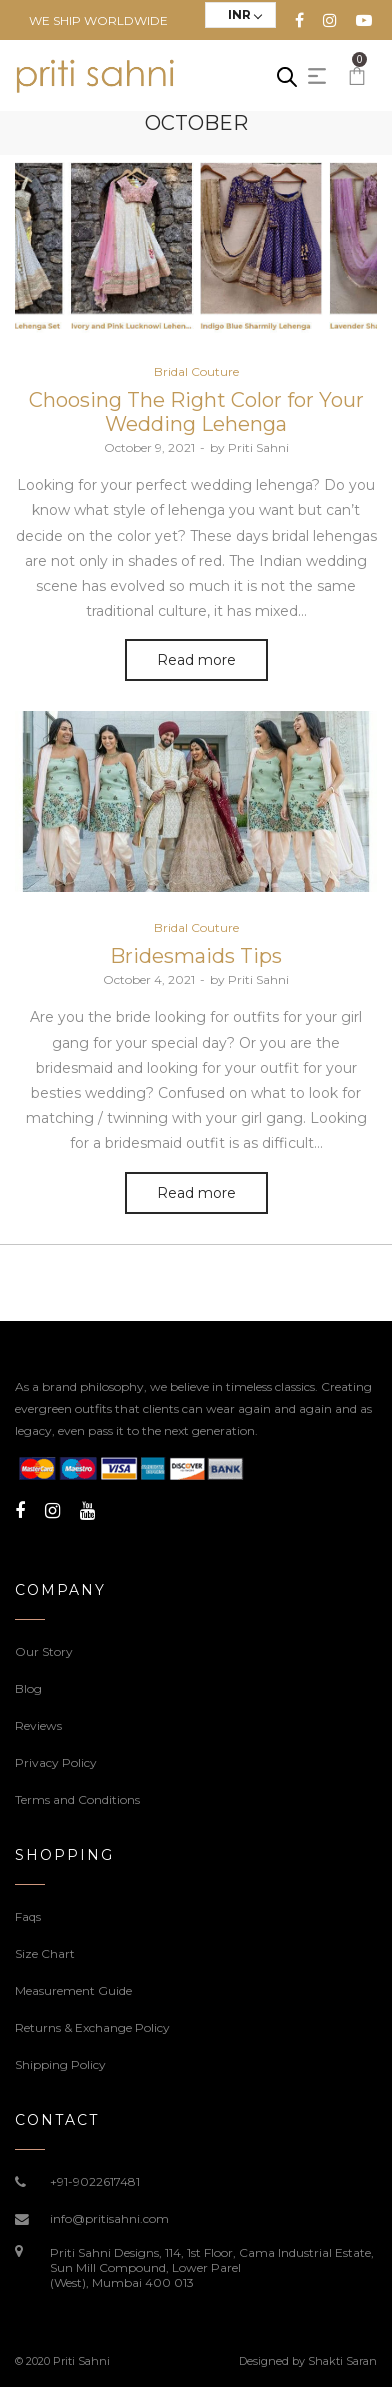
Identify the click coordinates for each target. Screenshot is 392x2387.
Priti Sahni (249, 447)
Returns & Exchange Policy (92, 2027)
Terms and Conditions (77, 1799)
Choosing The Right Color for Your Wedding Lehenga (196, 412)
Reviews (38, 1725)
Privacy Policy (56, 1762)
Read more (196, 660)
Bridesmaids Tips (196, 956)
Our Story (44, 1651)
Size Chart (45, 1953)
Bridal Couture (196, 371)
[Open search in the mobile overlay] (287, 76)
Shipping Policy (60, 2064)
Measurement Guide (73, 1990)
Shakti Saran (342, 2361)
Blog (28, 1688)
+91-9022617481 (95, 2181)
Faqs (28, 1916)
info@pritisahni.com (109, 2218)
